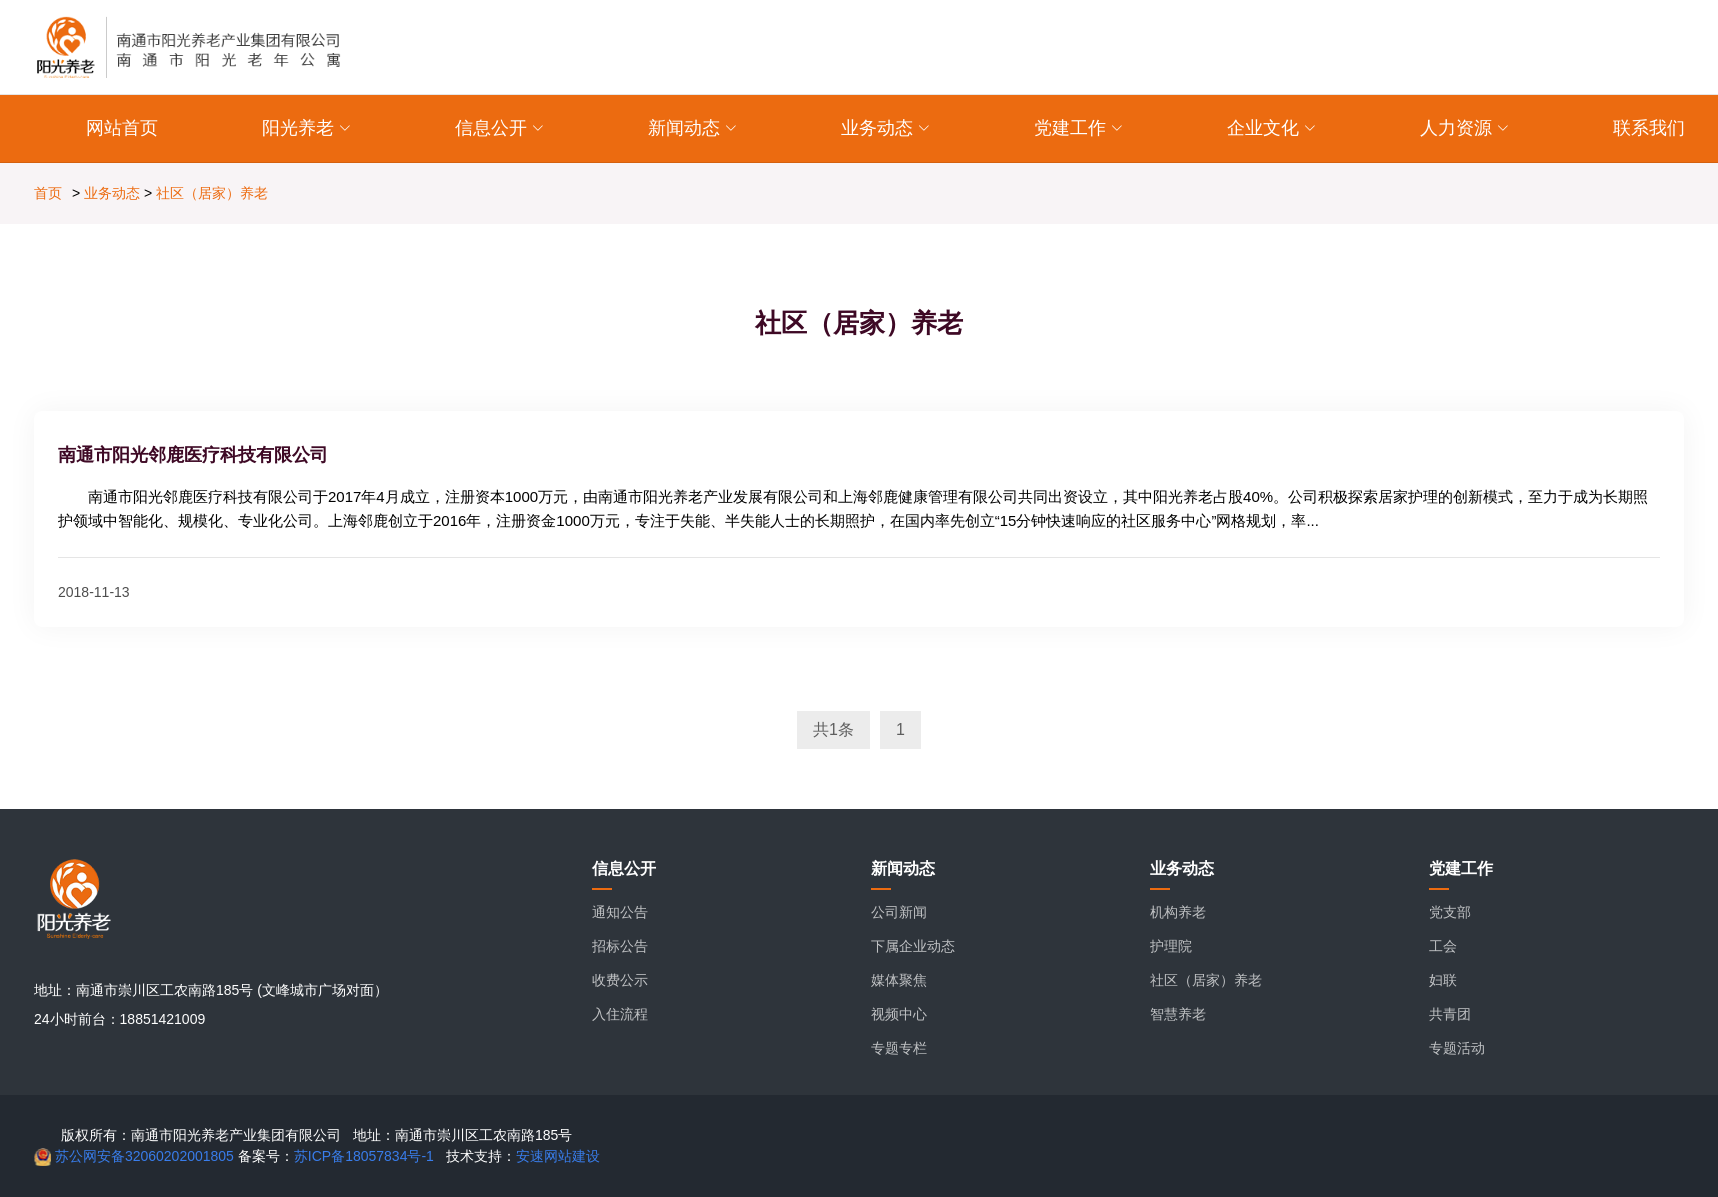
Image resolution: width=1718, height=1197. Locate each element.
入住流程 (620, 1014)
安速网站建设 (558, 1156)
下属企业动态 (913, 946)
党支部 (1450, 912)
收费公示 (620, 980)
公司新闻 (899, 912)
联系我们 (1649, 128)
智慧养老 (1178, 1014)
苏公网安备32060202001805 (142, 1156)
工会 (1443, 946)
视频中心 (899, 1014)
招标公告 (620, 946)
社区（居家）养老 (212, 193)
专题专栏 (899, 1048)
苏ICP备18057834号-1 (364, 1156)
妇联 (1443, 980)
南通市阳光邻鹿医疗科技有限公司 (193, 455)
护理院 (1171, 946)
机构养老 (1178, 912)
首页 (48, 193)
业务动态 (112, 193)
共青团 (1450, 1014)
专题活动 (1457, 1048)
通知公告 (620, 912)
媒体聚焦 (899, 980)
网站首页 (122, 128)
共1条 (833, 729)
